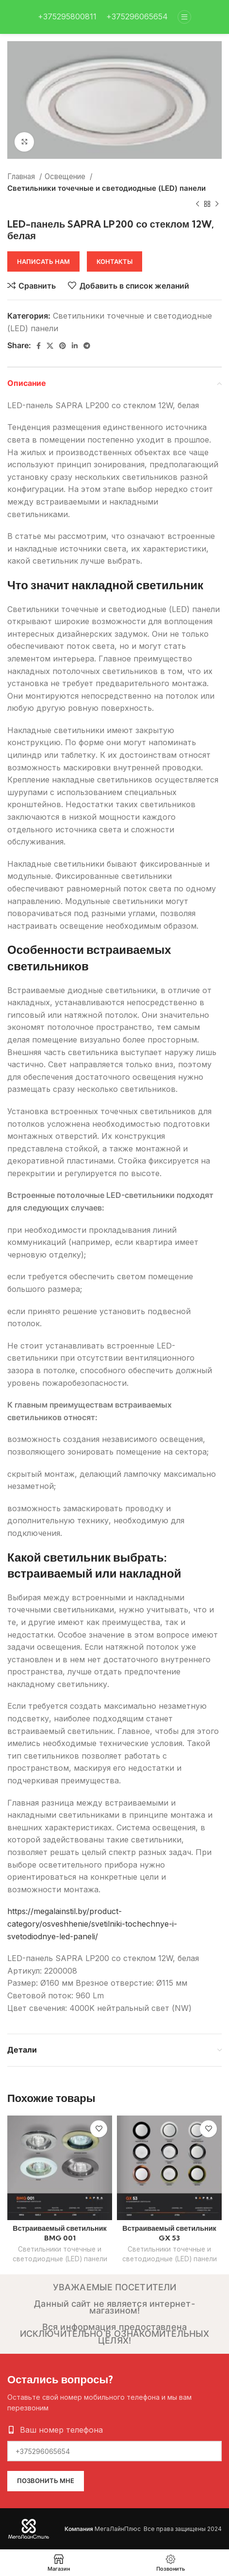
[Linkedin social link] (75, 345)
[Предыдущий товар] (197, 204)
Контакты (114, 261)
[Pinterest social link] (62, 345)
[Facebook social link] (38, 345)
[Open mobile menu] (184, 17)
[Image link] (28, 2528)
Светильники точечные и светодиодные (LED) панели (106, 188)
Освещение (66, 176)
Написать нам (43, 261)
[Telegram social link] (87, 345)
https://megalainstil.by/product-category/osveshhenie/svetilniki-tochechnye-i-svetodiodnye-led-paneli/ (92, 1923)
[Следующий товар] (217, 204)
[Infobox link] (67, 17)
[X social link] (50, 345)
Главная (22, 176)
